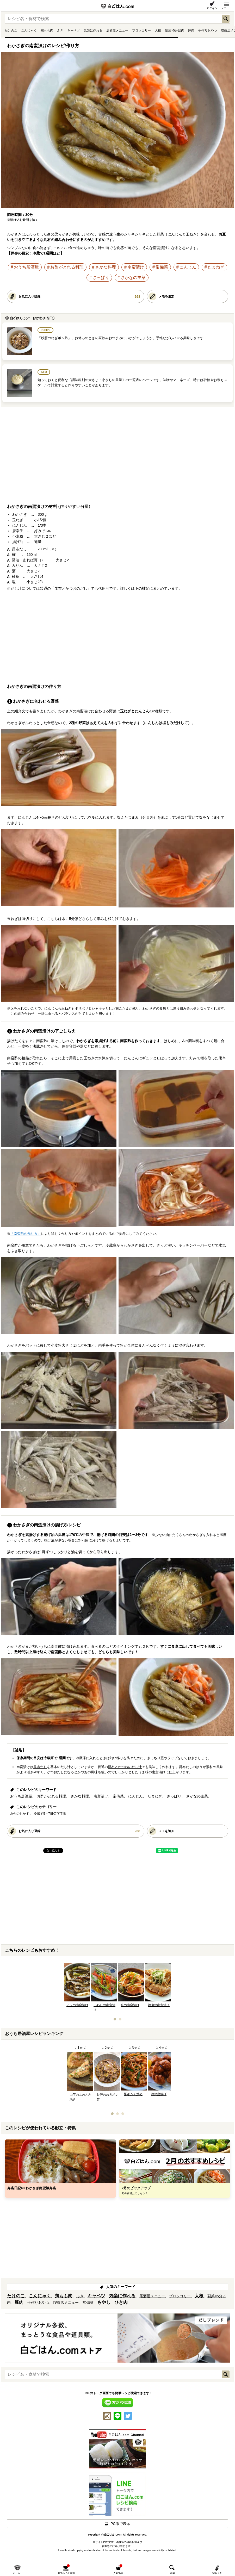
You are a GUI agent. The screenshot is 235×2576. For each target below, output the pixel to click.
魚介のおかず (19, 1813)
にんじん (188, 267)
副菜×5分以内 (174, 30)
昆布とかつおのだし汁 (125, 1767)
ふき (60, 30)
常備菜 (162, 267)
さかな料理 (105, 267)
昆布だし (40, 1767)
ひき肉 (121, 2302)
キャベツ (73, 30)
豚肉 (191, 30)
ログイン (212, 8)
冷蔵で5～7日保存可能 (49, 1813)
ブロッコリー (141, 30)
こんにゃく (29, 30)
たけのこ (11, 30)
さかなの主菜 (133, 277)
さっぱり (100, 277)
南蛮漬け (135, 267)
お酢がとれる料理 (67, 267)
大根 (158, 30)
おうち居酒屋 (26, 267)
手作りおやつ (207, 30)
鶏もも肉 (47, 30)
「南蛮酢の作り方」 (25, 1234)
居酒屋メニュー (117, 30)
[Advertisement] (117, 454)
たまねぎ (216, 267)
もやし (103, 2302)
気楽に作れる (93, 30)
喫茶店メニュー (66, 2302)
